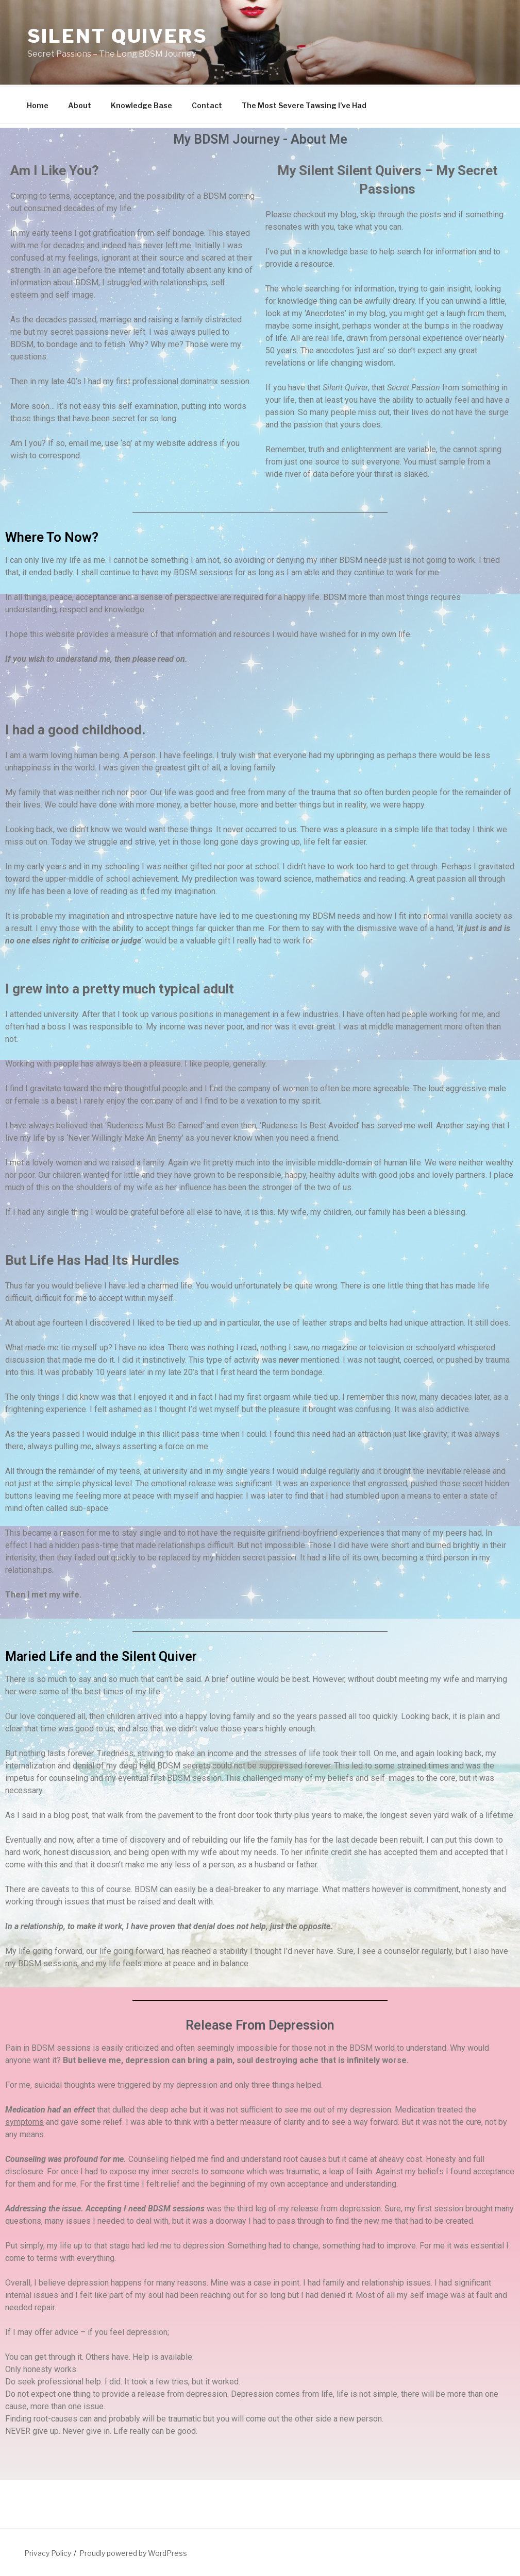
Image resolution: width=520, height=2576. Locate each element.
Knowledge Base (141, 103)
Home (37, 103)
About (79, 103)
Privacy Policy (47, 2551)
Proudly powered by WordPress (133, 2551)
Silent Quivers (117, 36)
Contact (207, 103)
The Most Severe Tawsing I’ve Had (304, 103)
